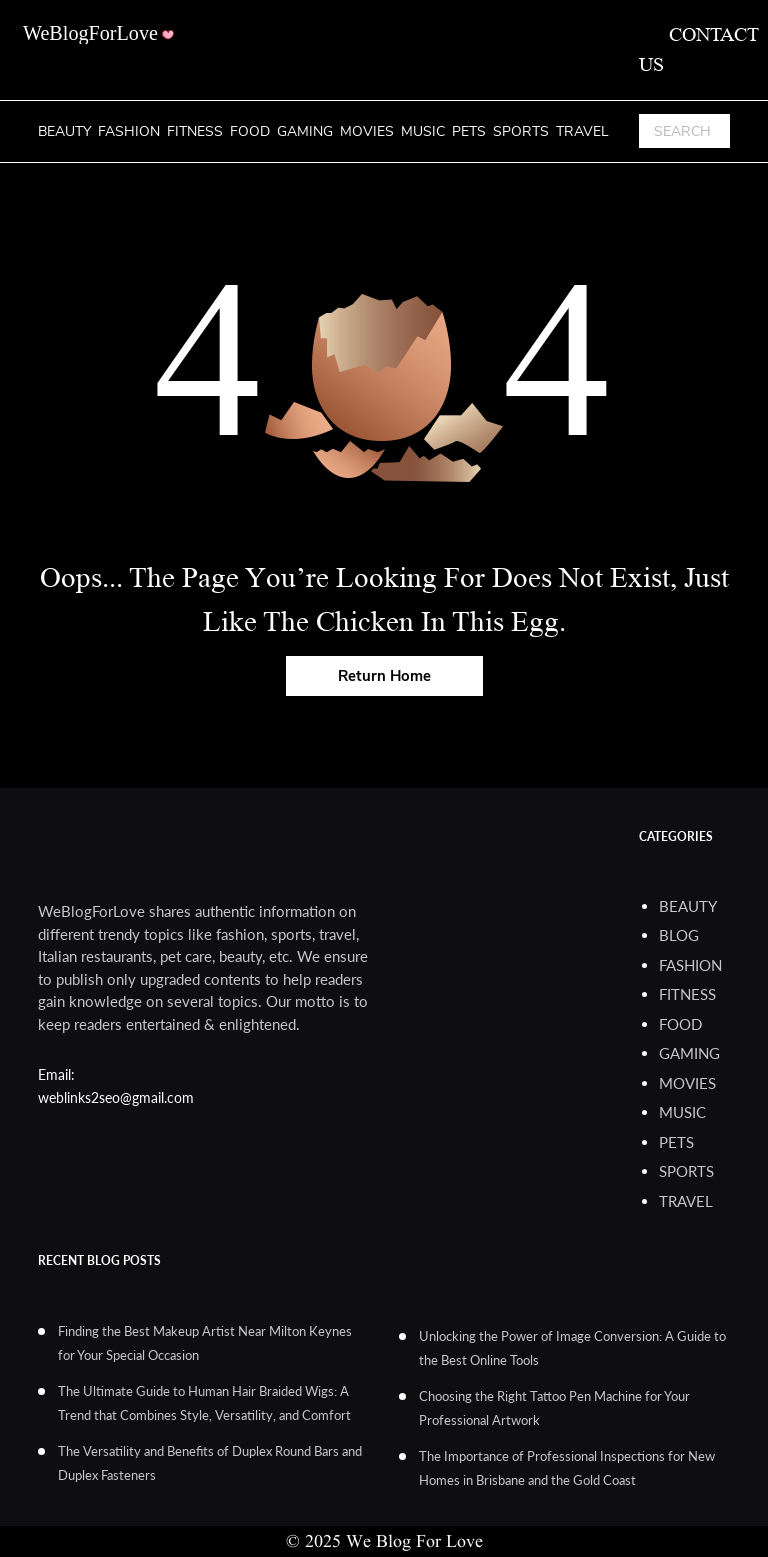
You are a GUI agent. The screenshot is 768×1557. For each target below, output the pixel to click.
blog (679, 935)
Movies (367, 131)
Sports (521, 131)
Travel (582, 131)
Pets (469, 131)
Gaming (305, 131)
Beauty (64, 131)
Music (423, 131)
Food (250, 131)
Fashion (129, 131)
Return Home (384, 676)
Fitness (195, 131)
